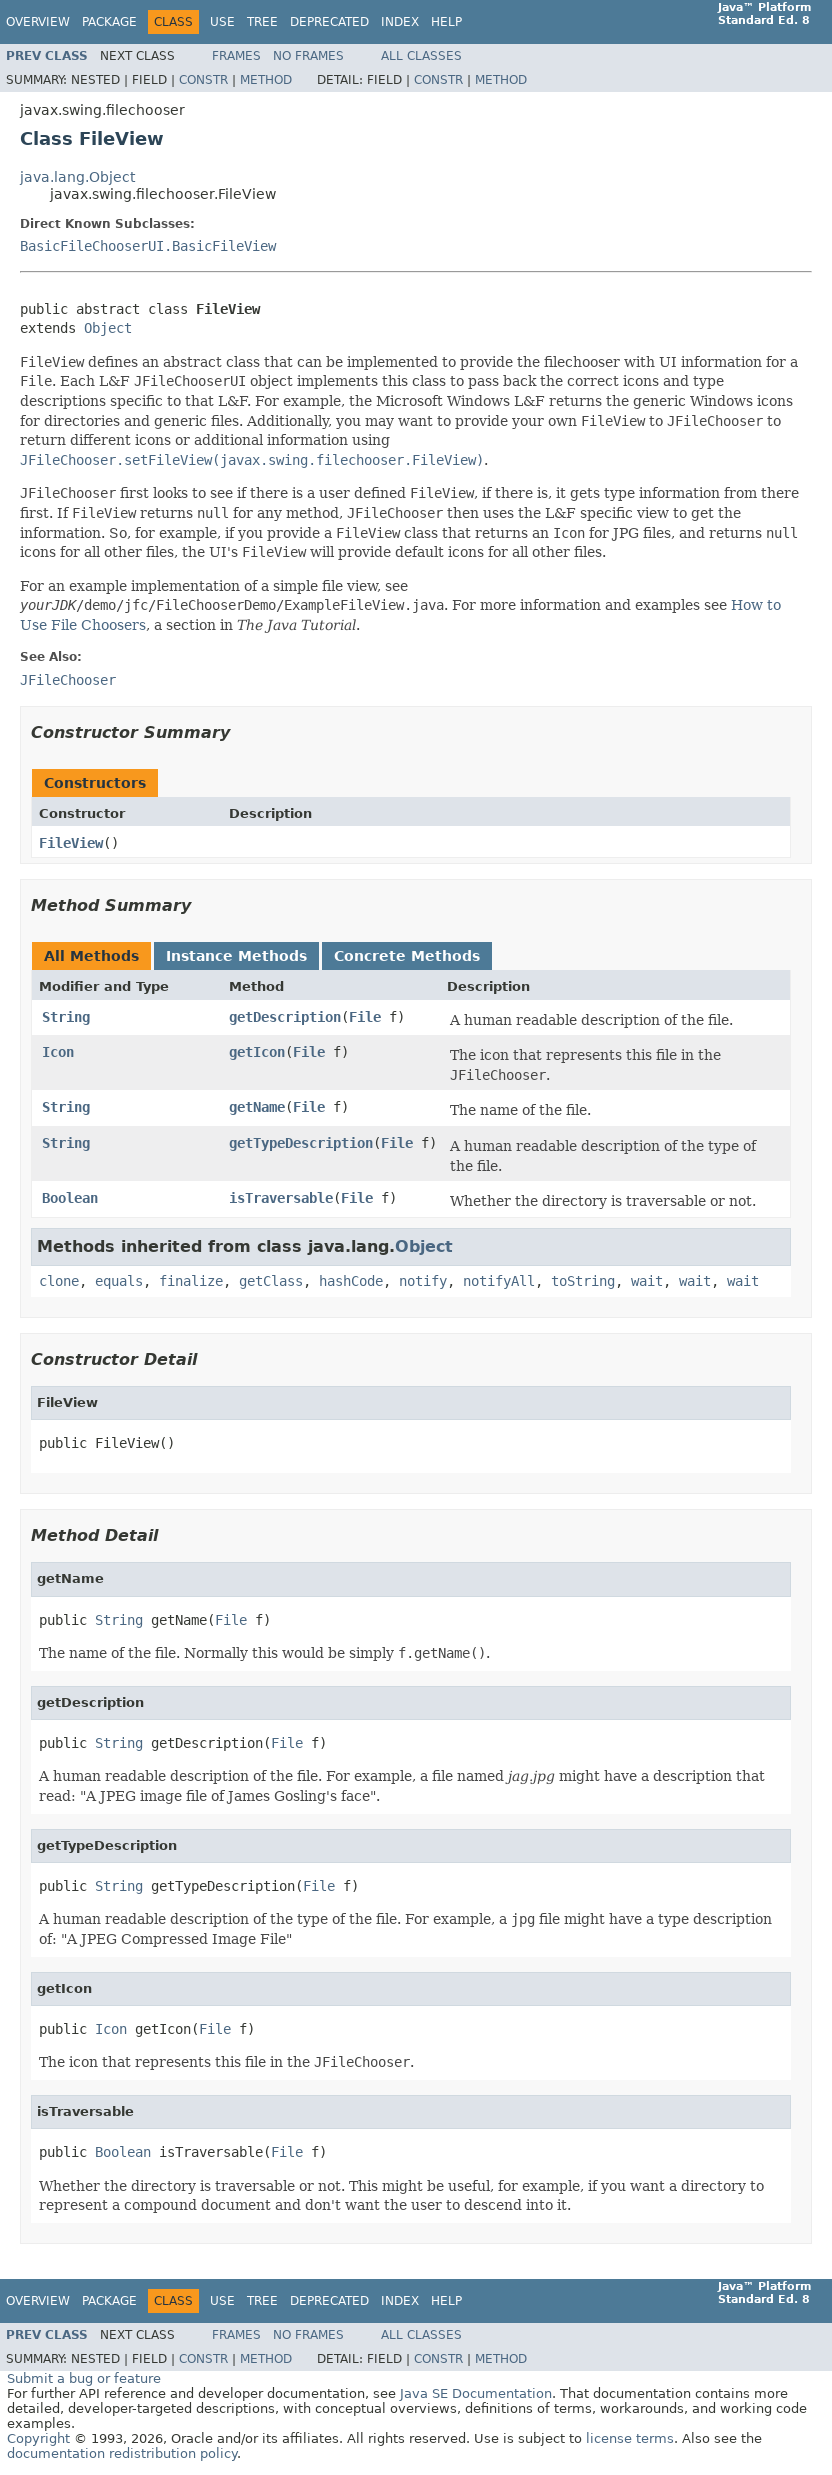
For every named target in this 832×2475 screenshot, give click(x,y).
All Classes (421, 56)
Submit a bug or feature (84, 2378)
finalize (191, 1281)
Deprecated (329, 22)
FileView (71, 843)
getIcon (257, 1052)
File (365, 1017)
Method (266, 80)
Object (108, 328)
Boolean (70, 1198)
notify (423, 1281)
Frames (236, 56)
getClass (271, 1281)
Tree (262, 22)
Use (222, 22)
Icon (58, 1052)
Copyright (38, 2438)
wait (647, 1281)
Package (109, 22)
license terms (630, 2438)
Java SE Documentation (476, 2393)
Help (446, 22)
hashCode (351, 1281)
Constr (203, 80)
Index (400, 22)
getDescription (285, 1017)
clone (59, 1281)
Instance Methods (236, 956)
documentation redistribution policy (122, 2453)
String (66, 1017)
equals (119, 1281)
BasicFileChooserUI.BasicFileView (148, 246)
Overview (38, 22)
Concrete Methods (407, 956)
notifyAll (499, 1281)
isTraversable (281, 1198)
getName (257, 1107)
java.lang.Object (77, 177)
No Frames (308, 56)
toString (583, 1281)
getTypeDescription (301, 1143)
